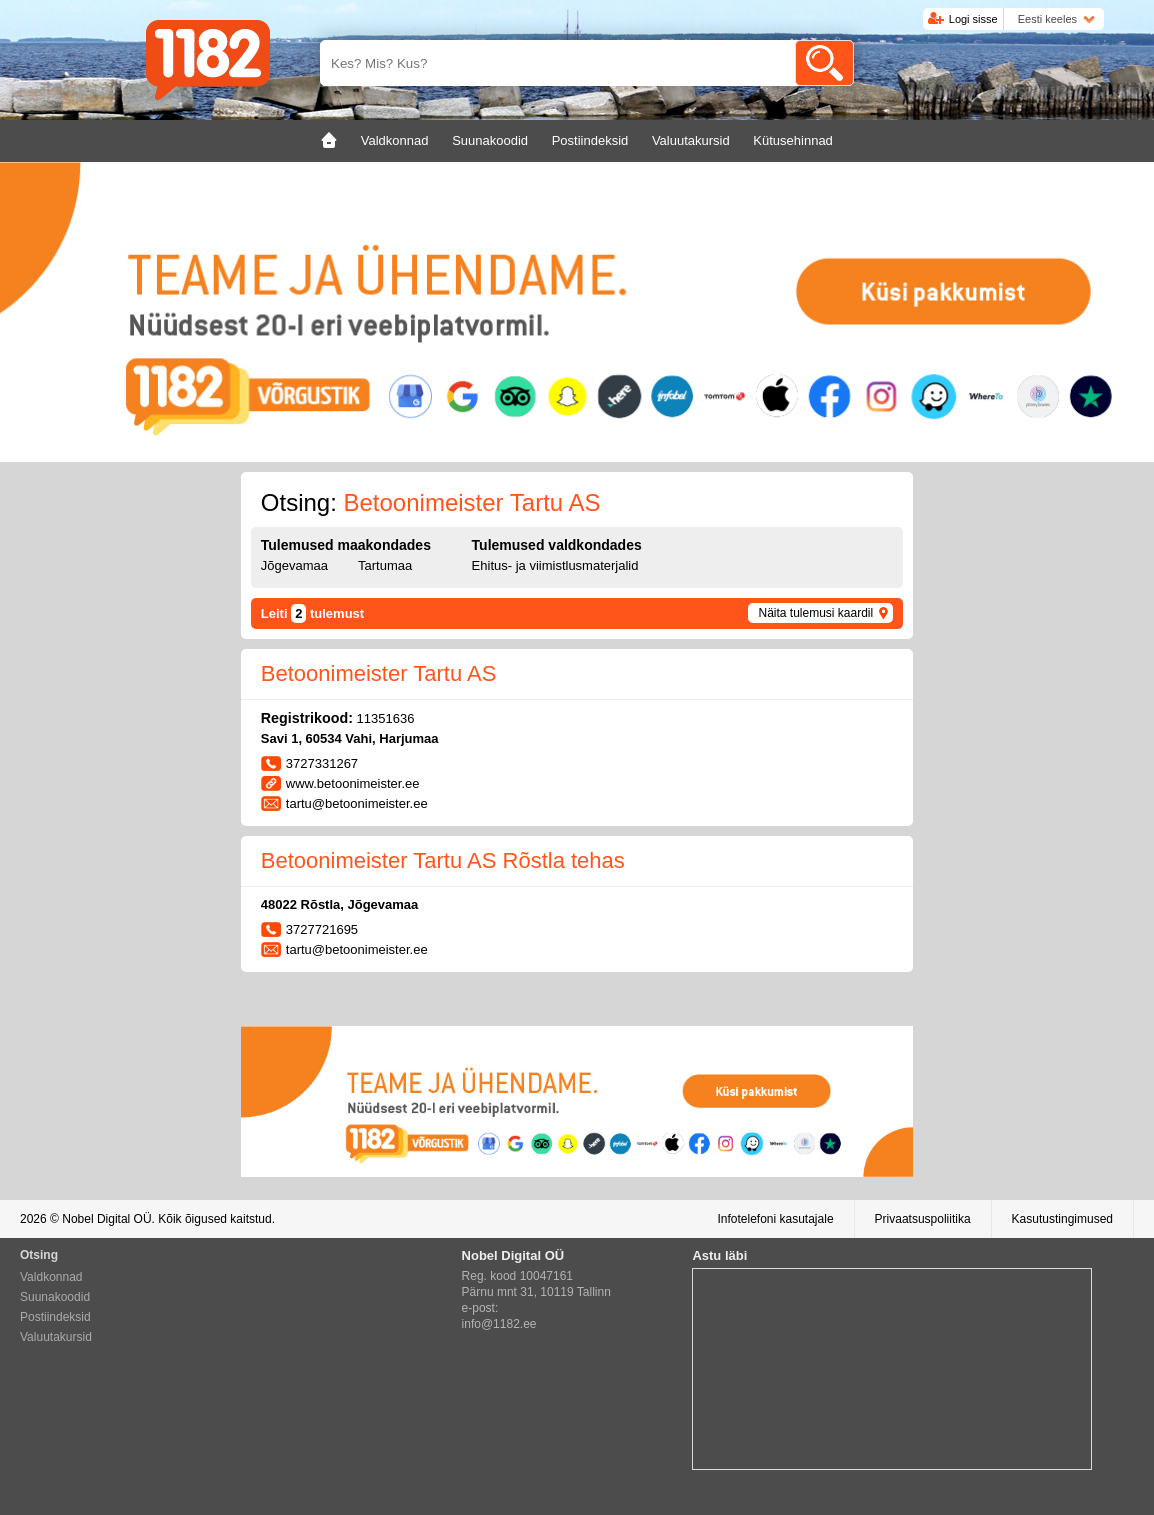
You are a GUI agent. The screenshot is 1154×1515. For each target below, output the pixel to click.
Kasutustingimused (1062, 1219)
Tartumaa (385, 565)
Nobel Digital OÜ (106, 1219)
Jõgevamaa (294, 565)
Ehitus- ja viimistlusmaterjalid (555, 565)
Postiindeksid (55, 1317)
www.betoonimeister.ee (353, 783)
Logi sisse (973, 19)
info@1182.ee (499, 1324)
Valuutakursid (56, 1337)
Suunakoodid (55, 1297)
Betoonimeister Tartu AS (379, 673)
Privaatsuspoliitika (923, 1219)
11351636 (386, 718)
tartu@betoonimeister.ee (357, 803)
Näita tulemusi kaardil (815, 613)
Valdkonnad (51, 1277)
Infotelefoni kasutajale (775, 1219)
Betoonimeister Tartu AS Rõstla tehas (443, 860)
